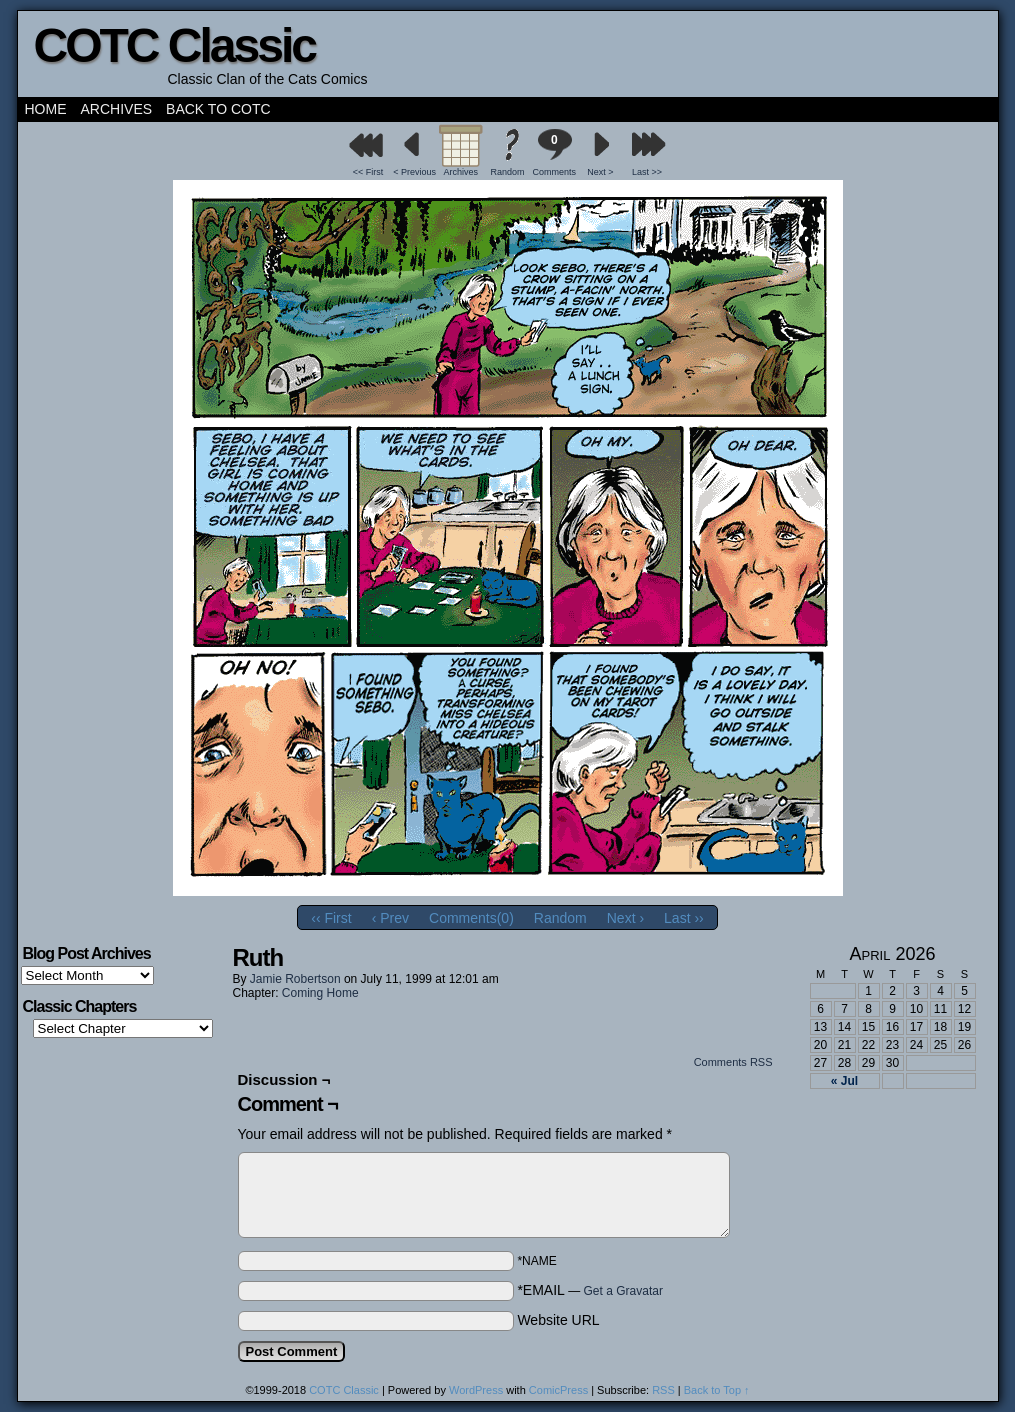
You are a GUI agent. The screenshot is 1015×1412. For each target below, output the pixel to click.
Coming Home (320, 993)
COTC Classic (174, 45)
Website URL (558, 1320)
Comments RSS (733, 1062)
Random (507, 172)
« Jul (844, 1081)
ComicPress (558, 1390)
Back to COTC (218, 109)
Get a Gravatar (623, 1291)
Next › (625, 918)
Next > (600, 172)
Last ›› (684, 918)
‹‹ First (331, 918)
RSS (663, 1390)
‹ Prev (390, 918)
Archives (117, 109)
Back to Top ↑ (717, 1390)
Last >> (647, 172)
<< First (368, 172)
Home (46, 109)
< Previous (414, 172)
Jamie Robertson (295, 979)
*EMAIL (590, 1290)
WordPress (476, 1390)
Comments (554, 152)
